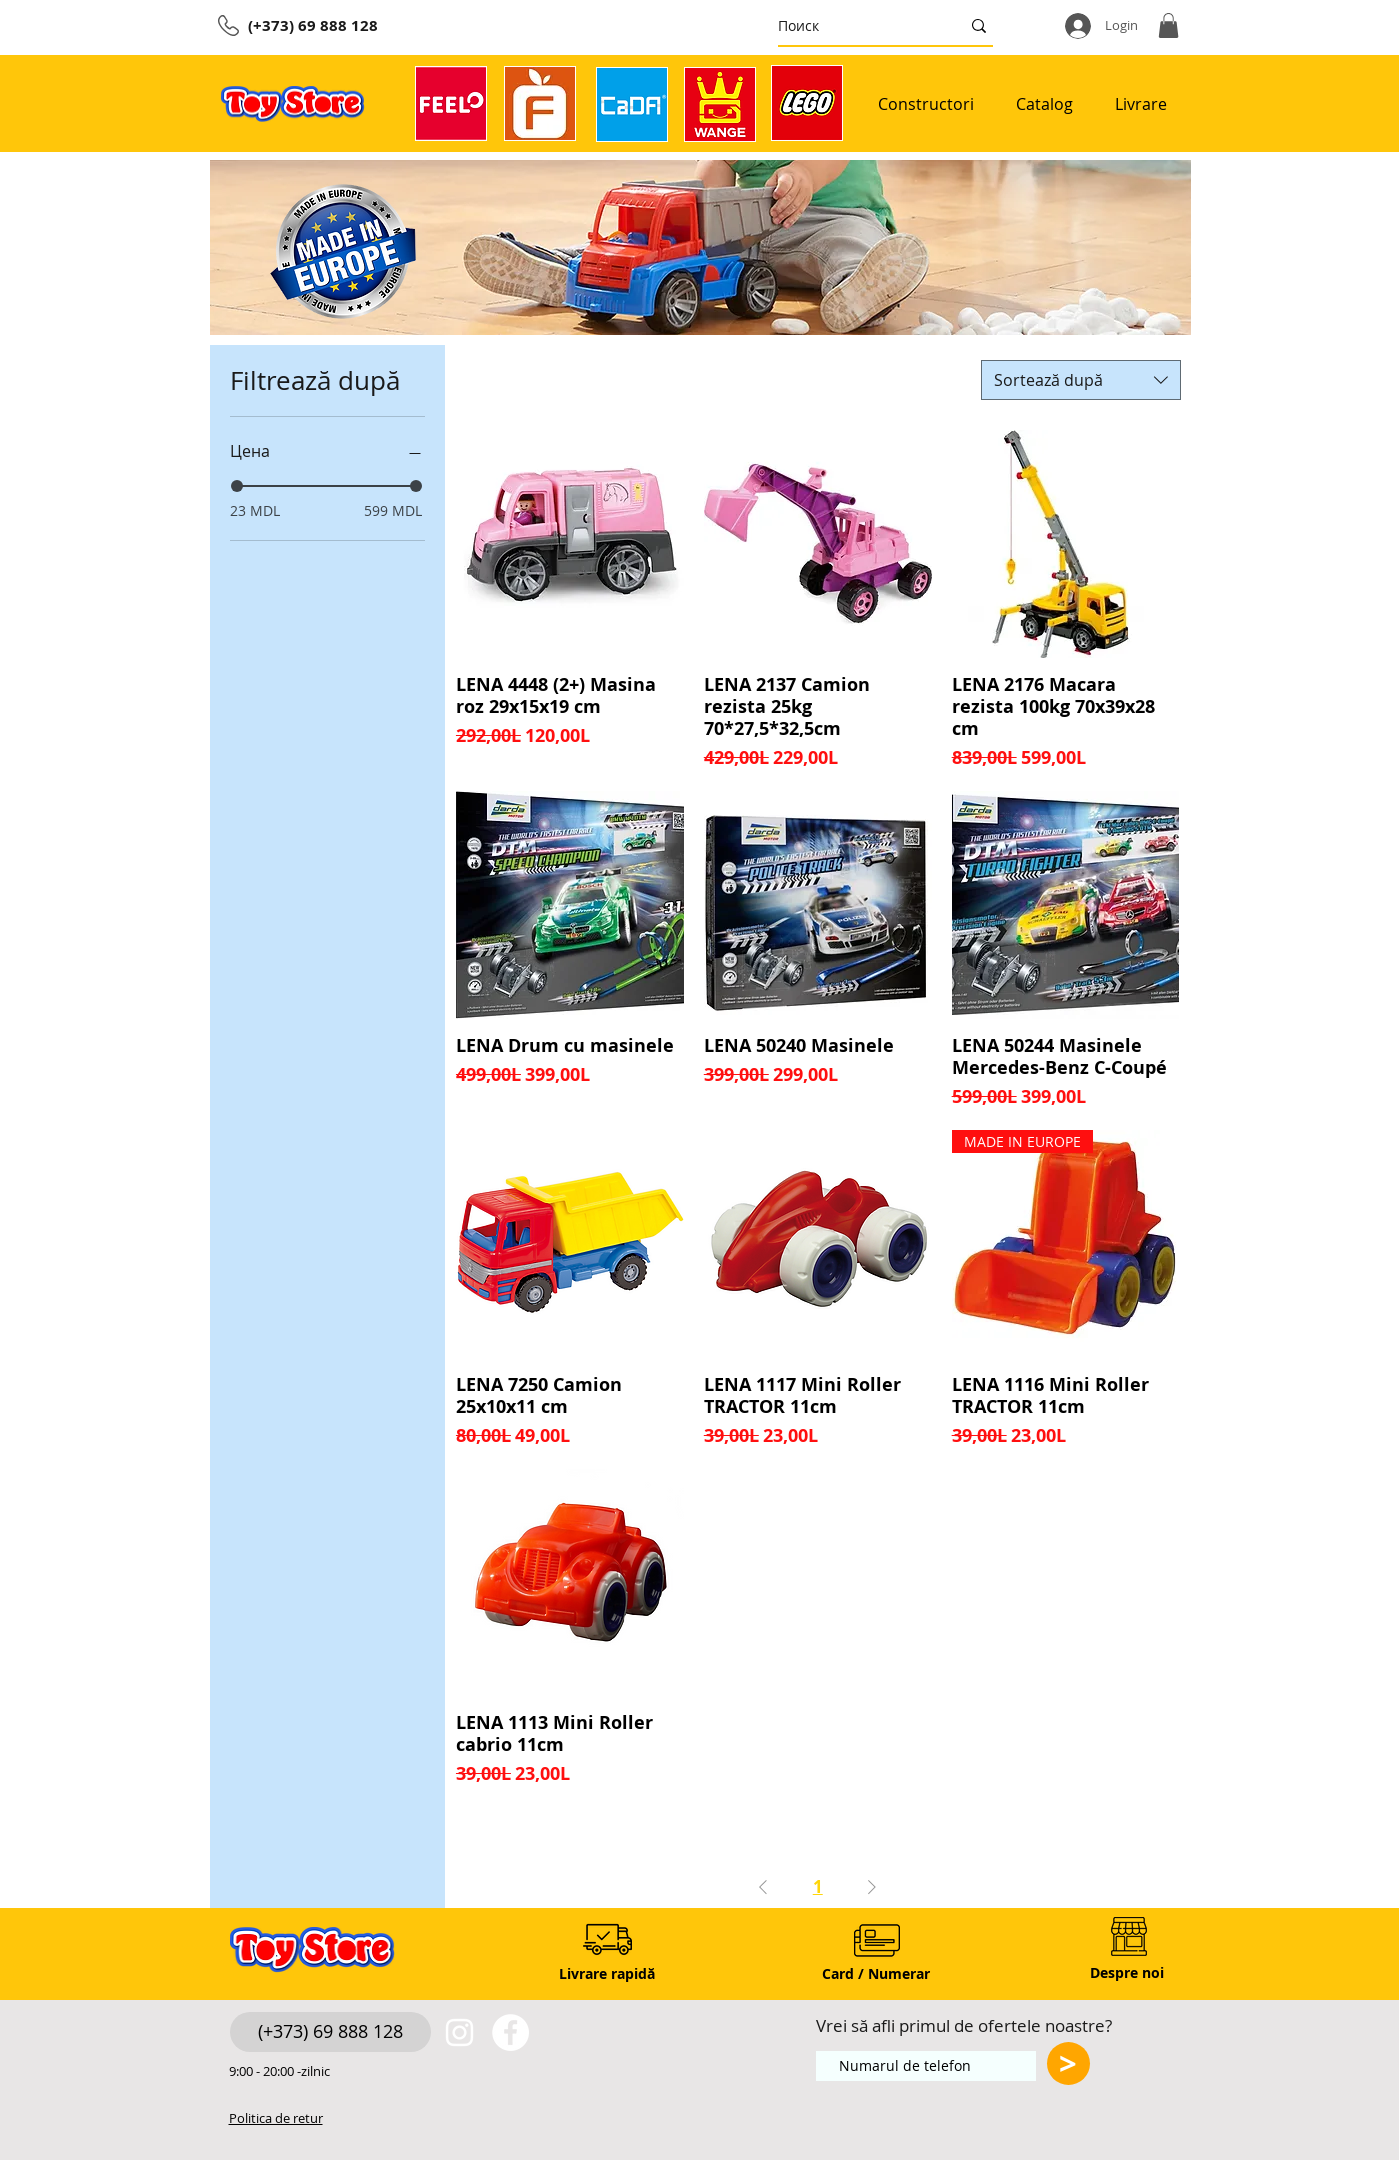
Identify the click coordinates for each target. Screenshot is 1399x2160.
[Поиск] (854, 25)
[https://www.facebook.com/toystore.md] (510, 2032)
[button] (1168, 25)
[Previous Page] (763, 1886)
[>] (1068, 2063)
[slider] (237, 486)
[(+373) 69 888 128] (330, 2032)
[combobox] (1081, 380)
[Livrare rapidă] (607, 1973)
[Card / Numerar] (876, 1973)
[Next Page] (872, 1886)
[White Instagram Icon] (459, 2032)
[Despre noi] (1127, 1972)
